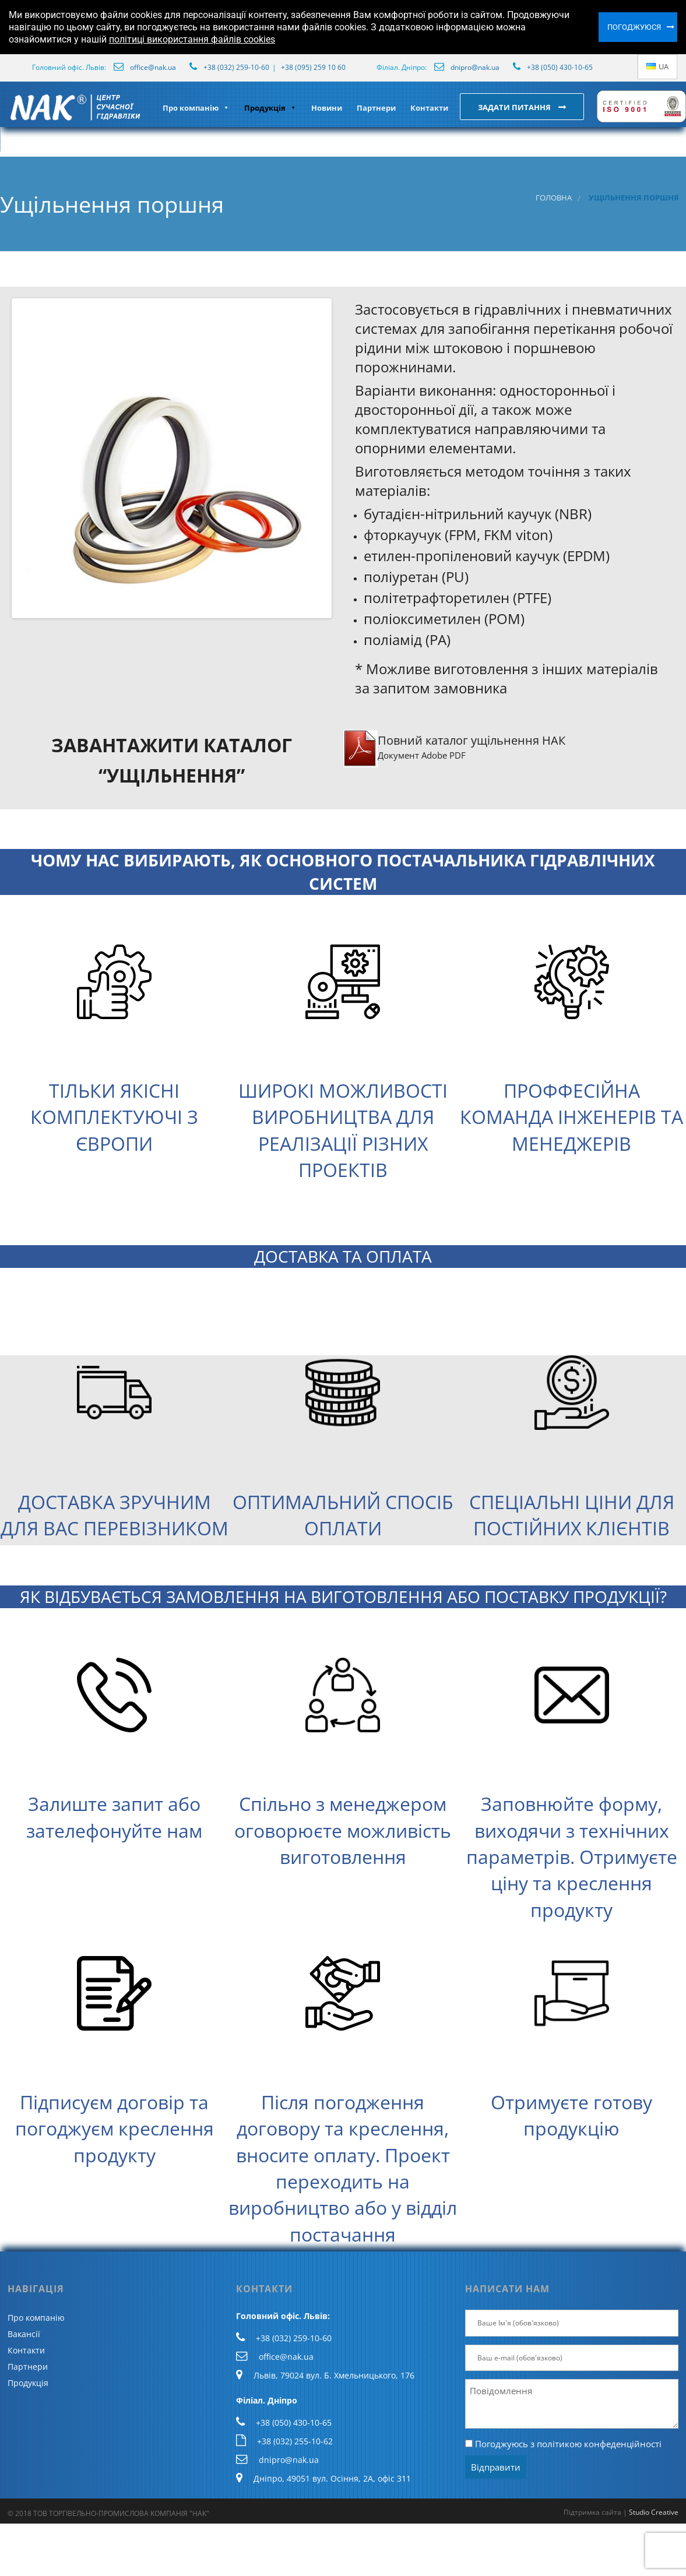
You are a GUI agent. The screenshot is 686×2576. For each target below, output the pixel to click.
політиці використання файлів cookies (192, 39)
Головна (554, 198)
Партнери (376, 108)
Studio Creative (653, 2512)
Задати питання (515, 107)
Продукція (270, 108)
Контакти (429, 108)
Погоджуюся (634, 27)
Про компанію (196, 108)
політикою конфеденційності (599, 2444)
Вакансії (24, 2333)
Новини (326, 108)
